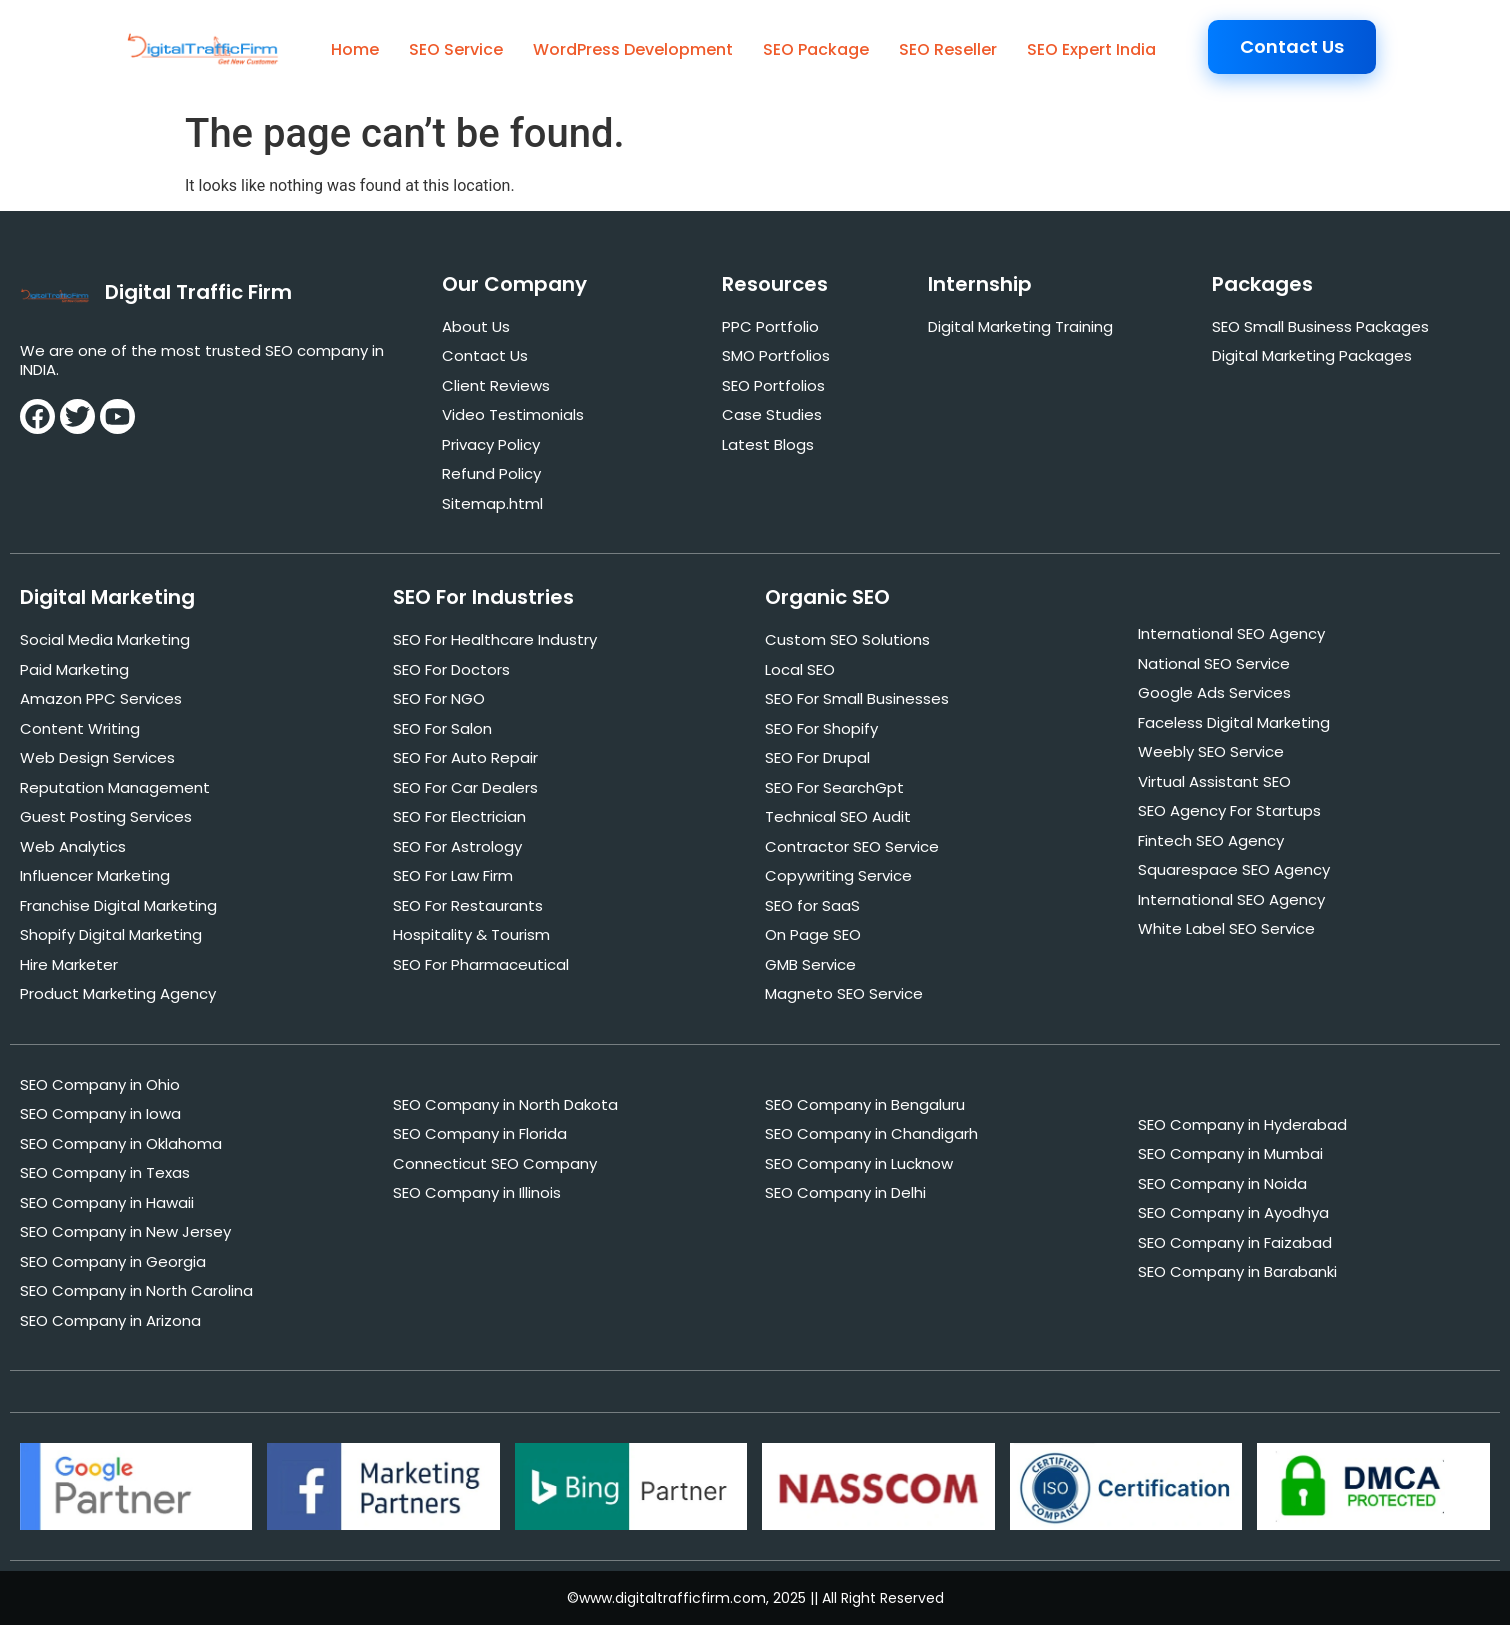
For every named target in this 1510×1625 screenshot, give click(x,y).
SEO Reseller (948, 49)
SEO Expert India (1091, 49)
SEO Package (816, 49)
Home (355, 49)
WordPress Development (633, 49)
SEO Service (456, 49)
